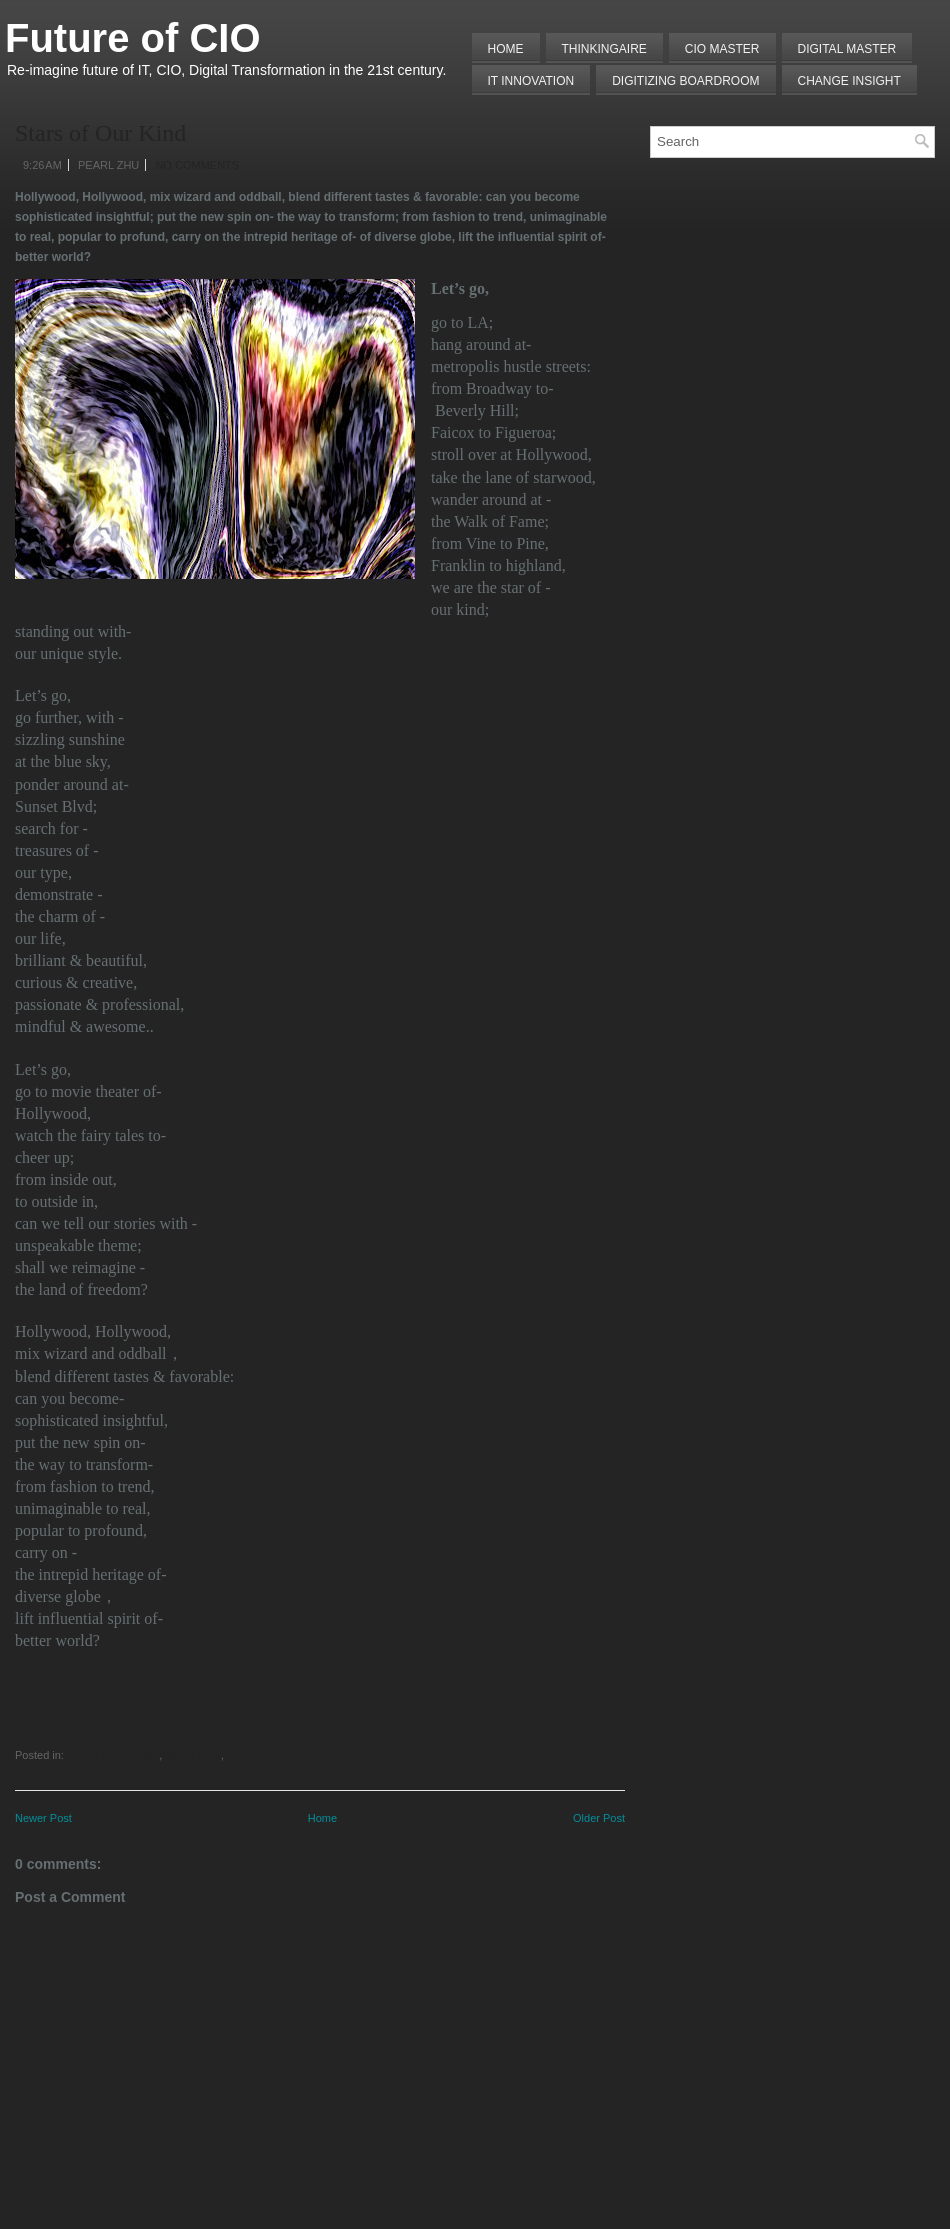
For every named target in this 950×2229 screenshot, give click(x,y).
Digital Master (847, 49)
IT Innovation (531, 81)
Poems (241, 1755)
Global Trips (191, 1755)
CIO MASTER (722, 49)
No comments (197, 165)
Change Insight (849, 81)
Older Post (599, 1818)
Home (506, 49)
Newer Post (43, 1818)
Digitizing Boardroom (685, 81)
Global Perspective (113, 1755)
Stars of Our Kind (100, 133)
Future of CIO (133, 38)
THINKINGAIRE (604, 49)
